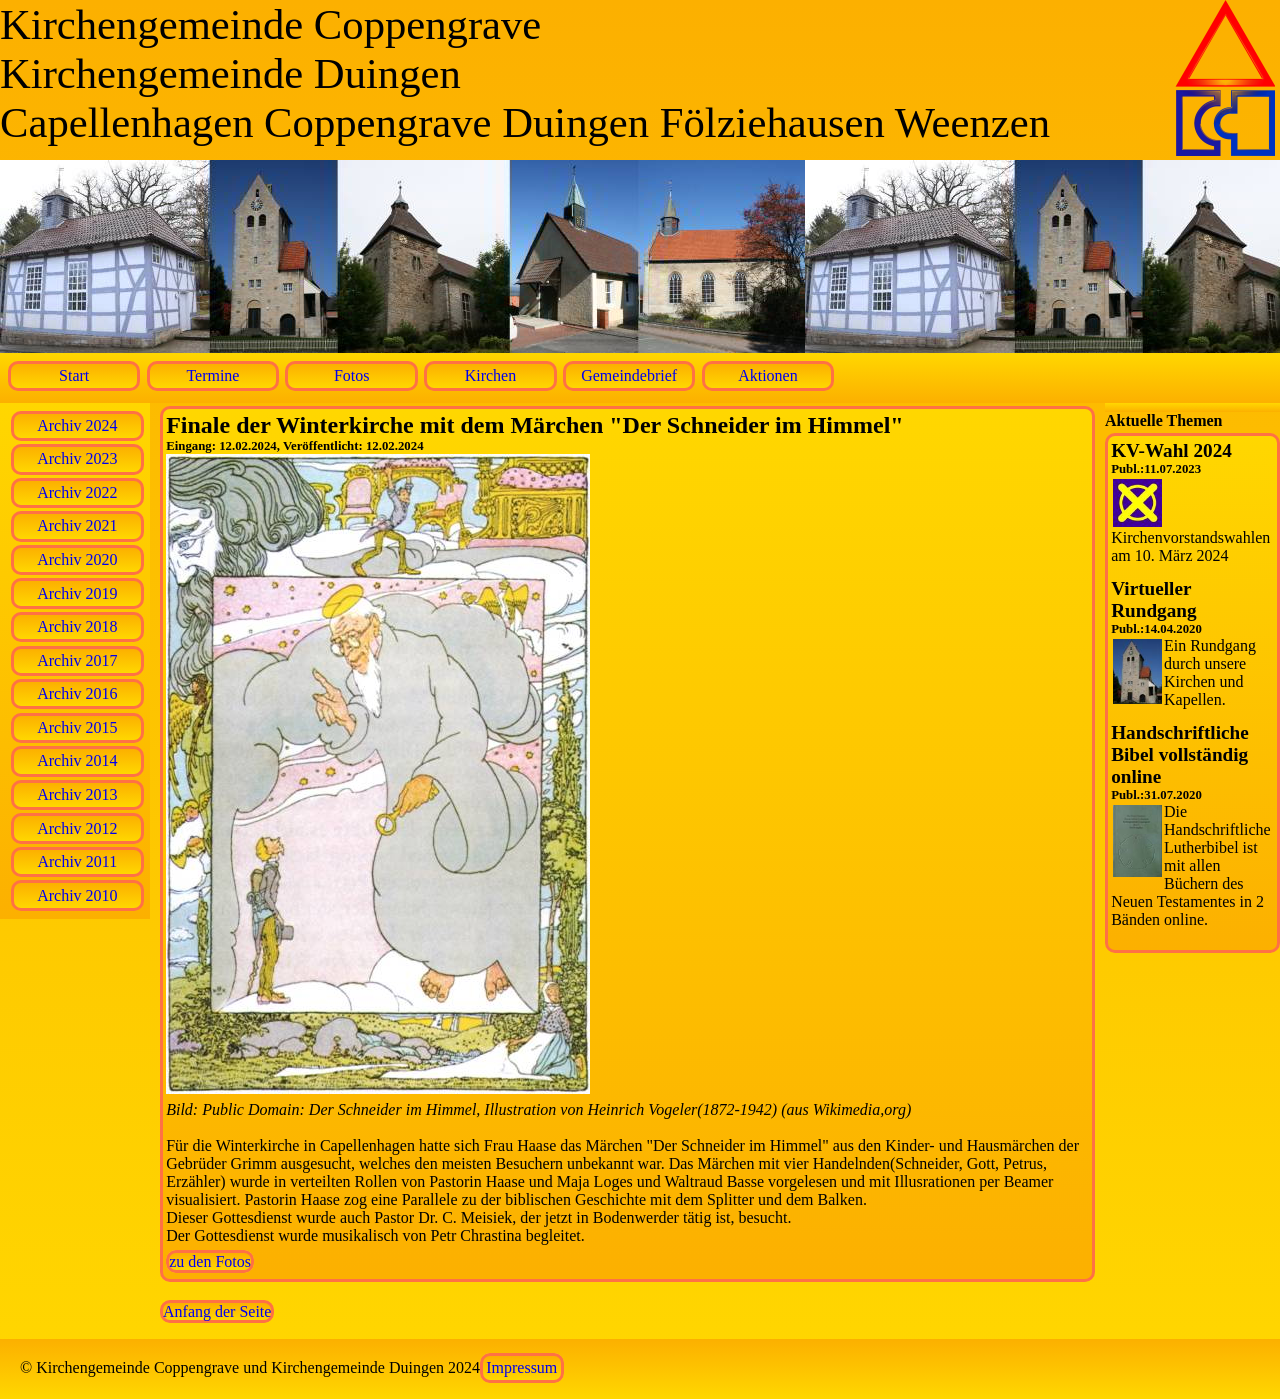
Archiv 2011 (77, 861)
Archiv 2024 (77, 425)
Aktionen (768, 375)
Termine (212, 375)
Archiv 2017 (77, 660)
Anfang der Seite (217, 1311)
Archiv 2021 (77, 525)
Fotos (352, 375)
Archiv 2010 (77, 895)
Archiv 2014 (77, 760)
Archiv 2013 (77, 794)
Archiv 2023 (77, 458)
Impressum (521, 1367)
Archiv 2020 (77, 559)
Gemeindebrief (629, 375)
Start (74, 375)
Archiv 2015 (77, 727)
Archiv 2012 (77, 828)
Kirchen (491, 375)
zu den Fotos (210, 1261)
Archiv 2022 (77, 492)
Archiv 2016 (77, 693)
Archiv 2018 (77, 626)
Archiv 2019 (77, 593)
